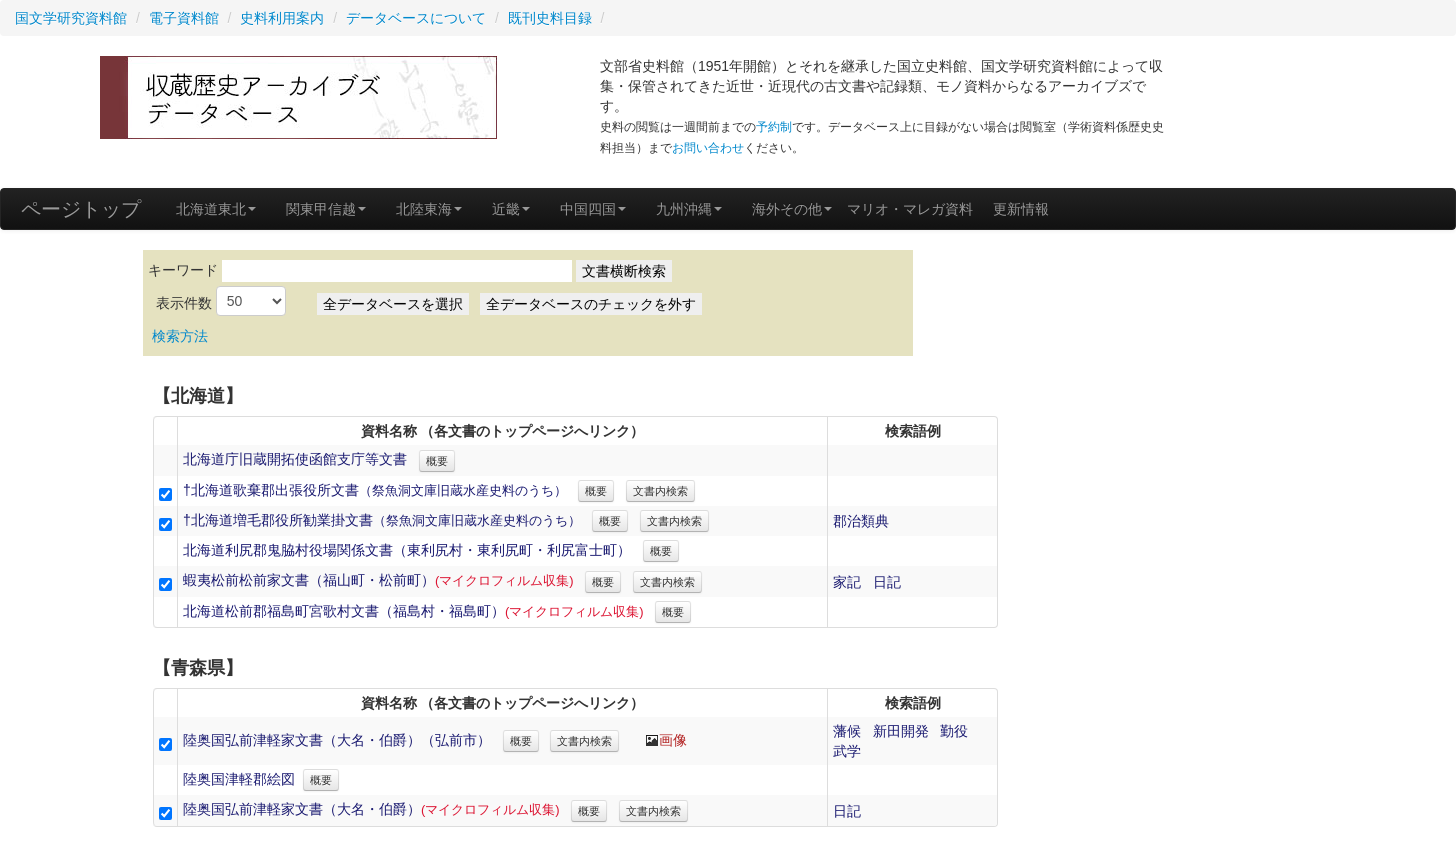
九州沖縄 (689, 209)
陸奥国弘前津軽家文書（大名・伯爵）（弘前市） (337, 740)
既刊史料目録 (550, 18)
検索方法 (180, 336)
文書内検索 (660, 491)
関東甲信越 (326, 209)
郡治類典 (861, 521)
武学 (847, 751)
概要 (437, 461)
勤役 (954, 731)
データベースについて (416, 18)
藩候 (847, 731)
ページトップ (81, 209)
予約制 (774, 127)
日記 (887, 582)
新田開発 (901, 731)
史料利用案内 (282, 18)
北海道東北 (216, 209)
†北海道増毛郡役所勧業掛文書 (382, 520)
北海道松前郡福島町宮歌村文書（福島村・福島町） (413, 611)
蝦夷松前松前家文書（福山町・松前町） (378, 580)
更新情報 (1021, 209)
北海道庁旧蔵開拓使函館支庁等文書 (295, 459)
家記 (847, 582)
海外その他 (792, 209)
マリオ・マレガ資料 (910, 209)
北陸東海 (429, 209)
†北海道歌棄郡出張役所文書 (375, 490)
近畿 (511, 209)
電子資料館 (184, 18)
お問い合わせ (708, 148)
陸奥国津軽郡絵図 (239, 779)
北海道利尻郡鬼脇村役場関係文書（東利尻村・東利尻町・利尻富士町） (407, 550)
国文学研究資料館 (71, 18)
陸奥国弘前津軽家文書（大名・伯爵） (371, 809)
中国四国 (593, 209)
